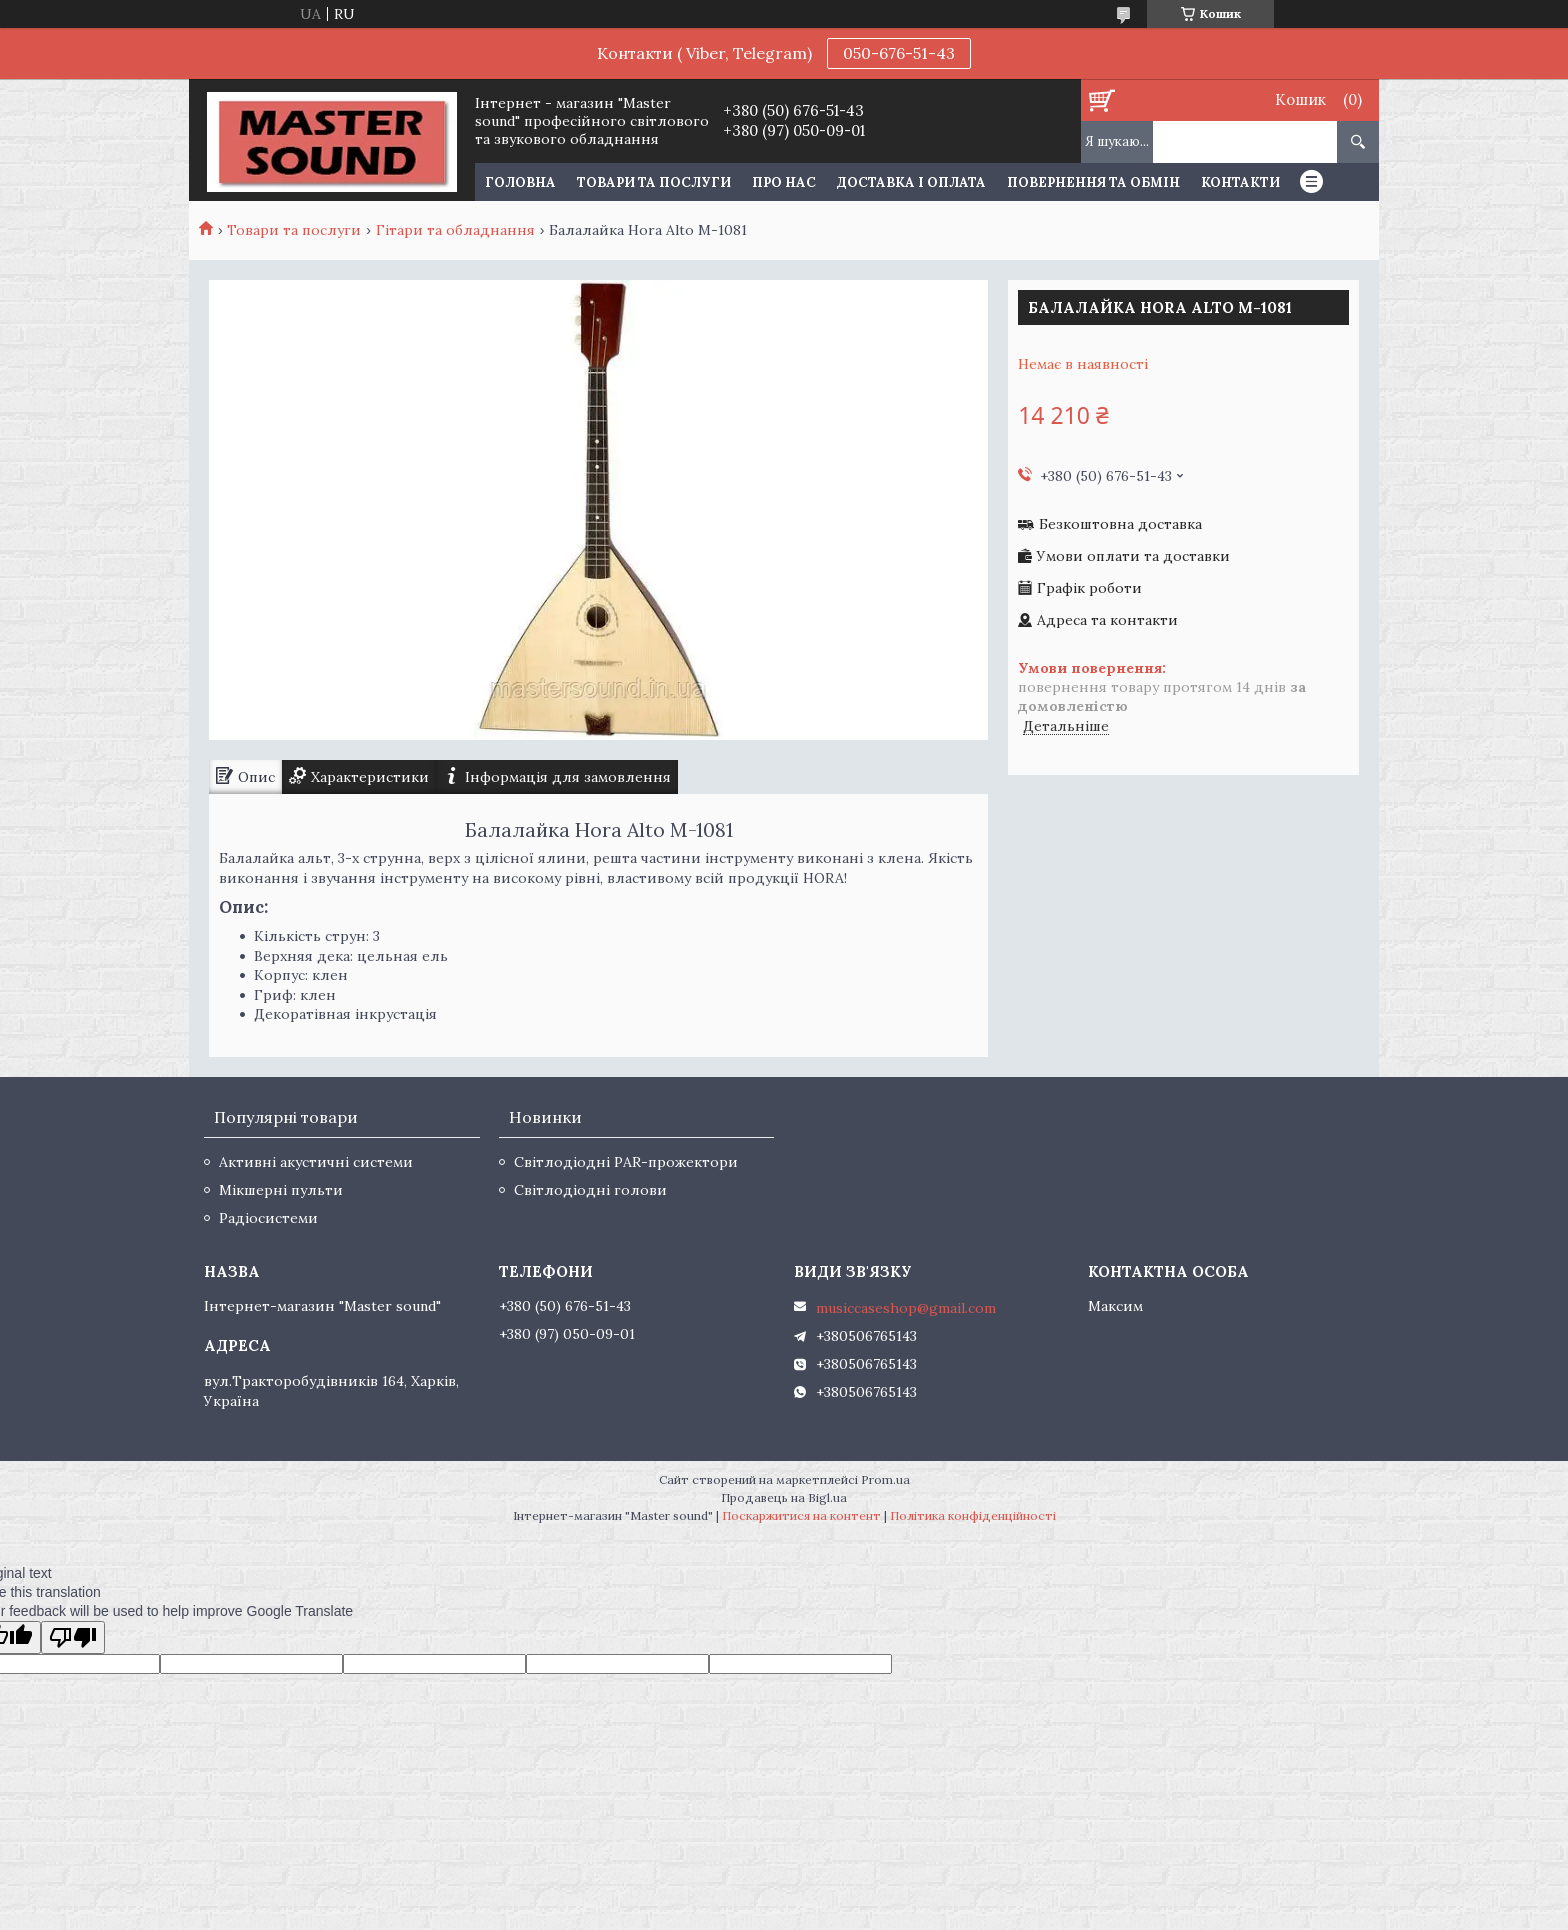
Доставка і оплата (911, 182)
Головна (520, 182)
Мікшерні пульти (281, 1190)
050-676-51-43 (899, 53)
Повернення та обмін (1093, 182)
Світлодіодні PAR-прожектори (626, 1162)
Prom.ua (885, 1479)
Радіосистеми (268, 1218)
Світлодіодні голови (590, 1190)
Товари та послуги (654, 182)
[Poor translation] (73, 1637)
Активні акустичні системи (316, 1162)
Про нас (784, 182)
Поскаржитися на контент (801, 1515)
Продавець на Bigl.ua (784, 1497)
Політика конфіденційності (973, 1515)
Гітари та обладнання (455, 230)
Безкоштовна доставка (1120, 524)
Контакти (1240, 182)
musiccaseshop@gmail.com (906, 1308)
